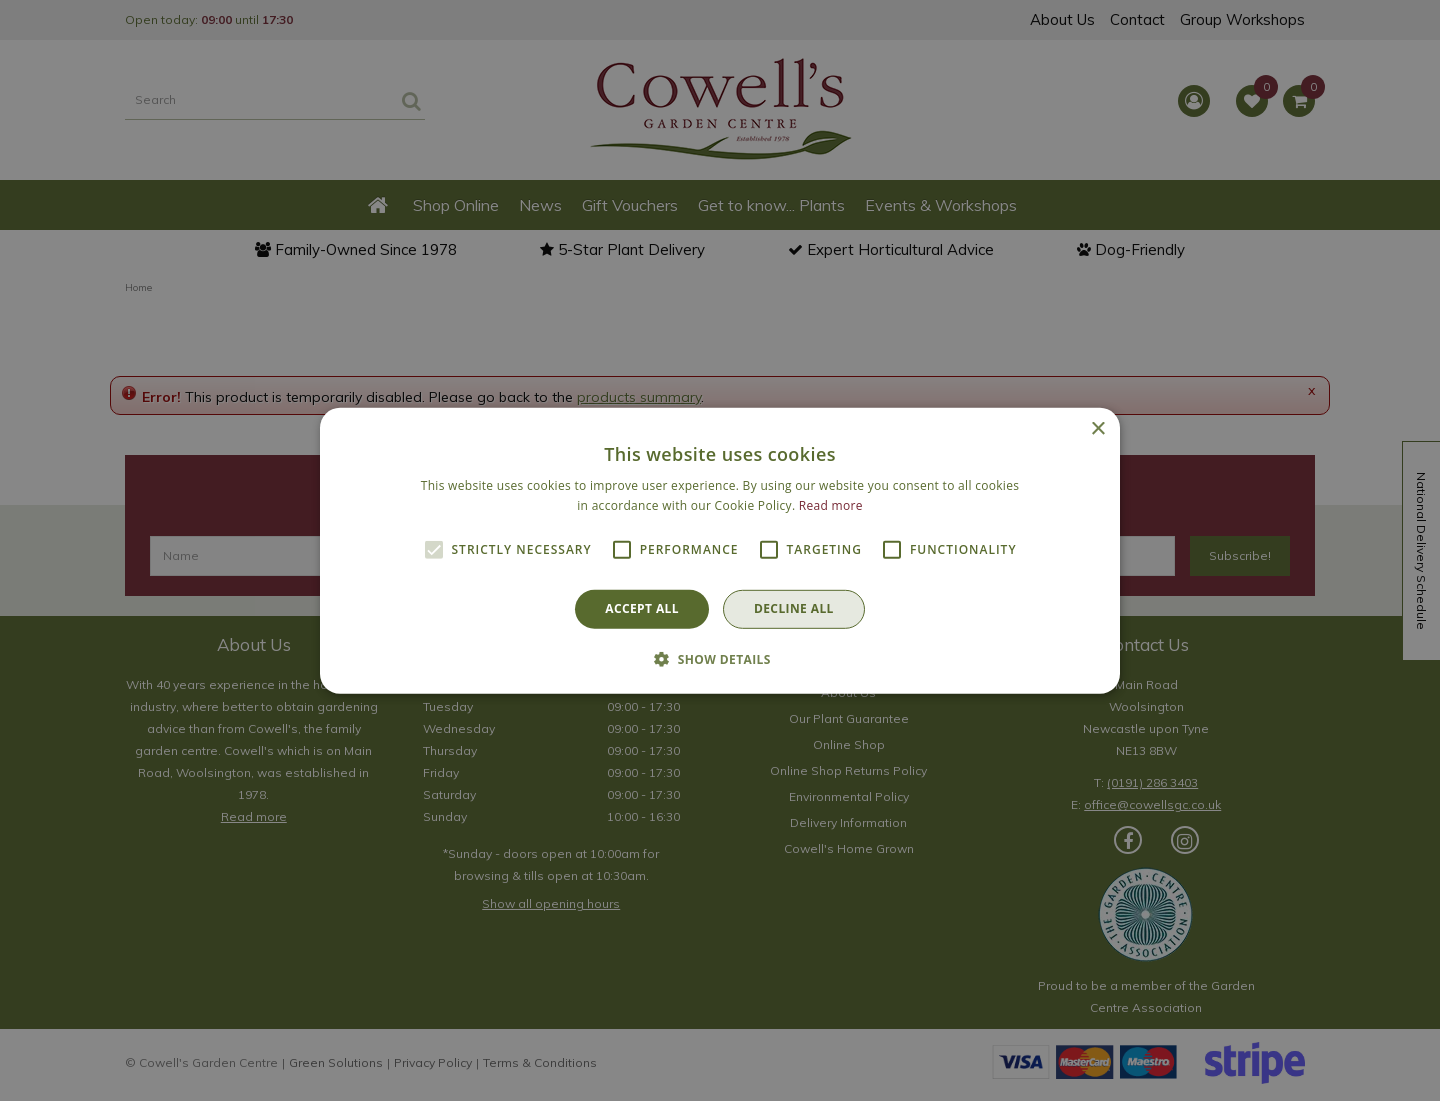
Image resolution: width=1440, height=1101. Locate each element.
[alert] (720, 550)
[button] (720, 659)
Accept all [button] (642, 608)
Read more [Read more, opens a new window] (831, 505)
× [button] (1097, 428)
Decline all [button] (794, 608)
